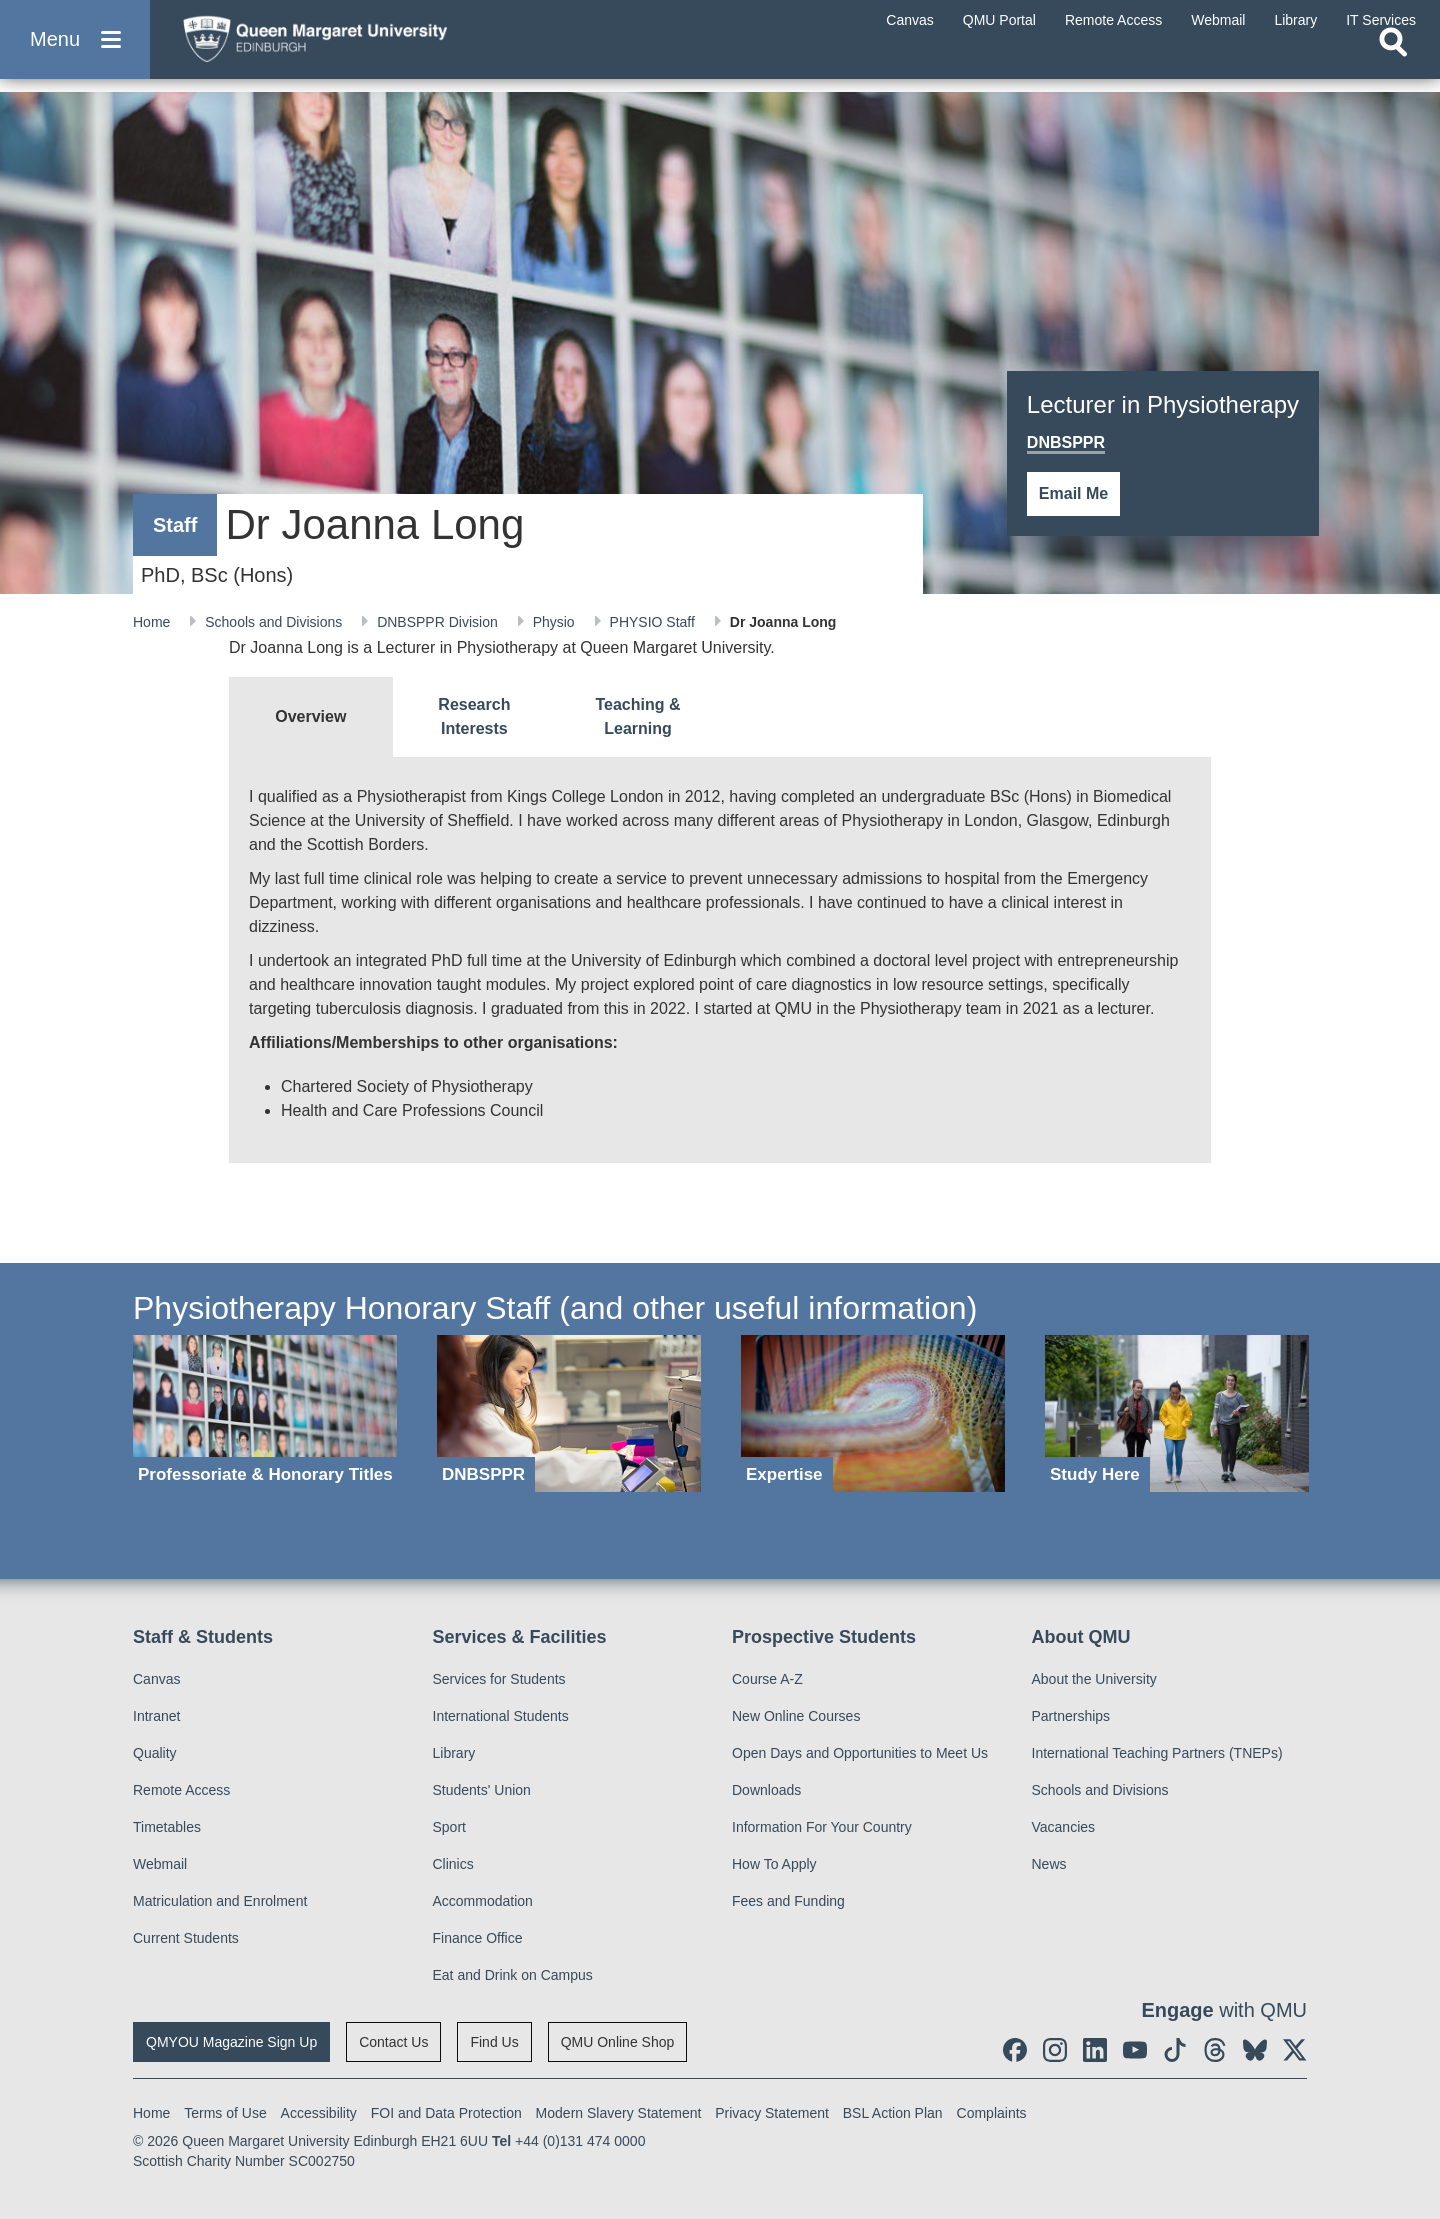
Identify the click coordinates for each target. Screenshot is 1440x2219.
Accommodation (483, 1901)
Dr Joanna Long (783, 622)
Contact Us (393, 2042)
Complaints (992, 2113)
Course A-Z (767, 1679)
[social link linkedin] (1095, 2050)
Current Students (186, 1938)
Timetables (167, 1827)
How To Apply (774, 1864)
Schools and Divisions (275, 622)
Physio (556, 622)
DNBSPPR (1066, 442)
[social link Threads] (1215, 2050)
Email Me (1073, 493)
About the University (1094, 1679)
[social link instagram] (1055, 2050)
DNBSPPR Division (439, 622)
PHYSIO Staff (654, 622)
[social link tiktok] (1175, 2050)
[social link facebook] (1015, 2050)
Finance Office (478, 1938)
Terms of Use (225, 2113)
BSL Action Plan (893, 2113)
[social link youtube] (1135, 2050)
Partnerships (1071, 1716)
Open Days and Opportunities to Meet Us (860, 1753)
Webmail (160, 1864)
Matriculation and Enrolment (220, 1901)
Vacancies (1064, 1827)
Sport (449, 1827)
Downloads (766, 1790)
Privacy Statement (772, 2113)
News (1049, 1864)
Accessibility (319, 2113)
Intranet (156, 1716)
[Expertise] (873, 1413)
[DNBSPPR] (569, 1413)
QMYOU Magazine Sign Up (231, 2042)
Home (153, 622)
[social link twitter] (1295, 2050)
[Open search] (1393, 66)
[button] (75, 51)
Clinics (453, 1864)
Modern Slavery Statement (619, 2113)
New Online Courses (796, 1716)
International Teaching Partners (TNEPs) (1157, 1753)
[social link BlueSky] (1255, 2050)
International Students (501, 1716)
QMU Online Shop (618, 2042)
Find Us (494, 2042)
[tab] (311, 717)
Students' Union (482, 1790)
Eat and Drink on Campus (513, 1975)
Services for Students (499, 1679)
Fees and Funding (788, 1901)
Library (454, 1753)
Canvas (156, 1679)
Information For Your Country (822, 1827)
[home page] (361, 46)
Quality (155, 1753)
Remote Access (181, 1790)
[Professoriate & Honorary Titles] (265, 1413)
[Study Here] (1177, 1413)
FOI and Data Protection (446, 2113)
